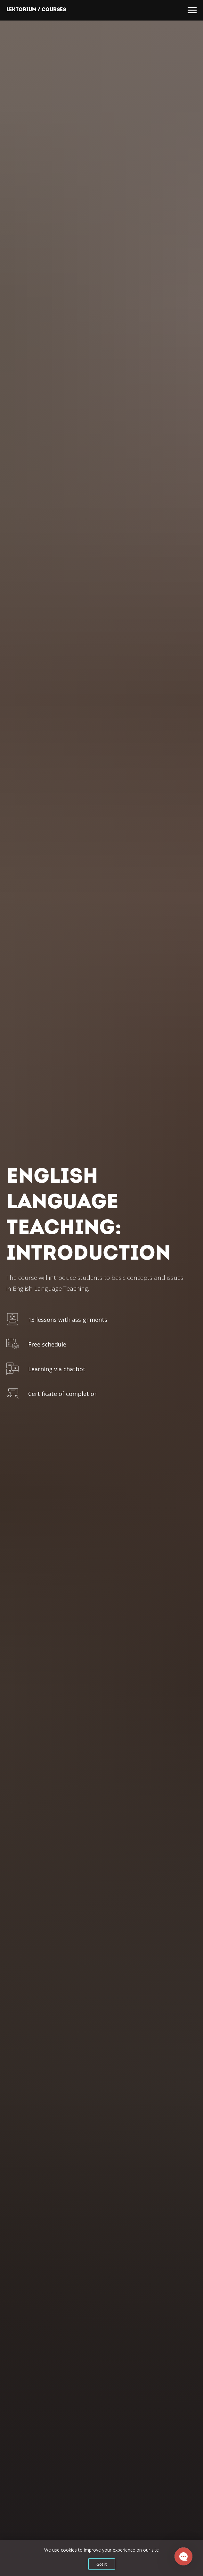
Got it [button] (101, 2564)
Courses (54, 10)
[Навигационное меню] (192, 10)
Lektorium (21, 10)
